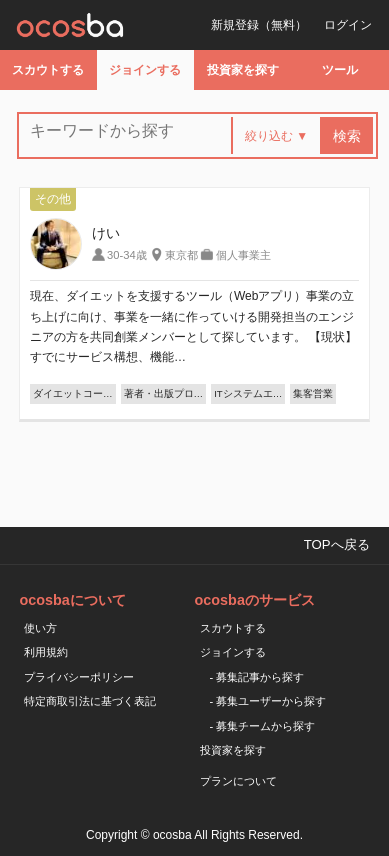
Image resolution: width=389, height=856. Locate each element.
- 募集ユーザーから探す (268, 701)
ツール (340, 70)
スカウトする (48, 70)
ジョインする (145, 70)
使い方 (40, 628)
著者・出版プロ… (164, 393)
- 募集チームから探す (263, 726)
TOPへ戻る (337, 544)
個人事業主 (243, 255)
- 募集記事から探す (257, 677)
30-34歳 (127, 255)
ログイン (348, 25)
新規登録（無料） (259, 25)
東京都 (181, 255)
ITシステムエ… (248, 393)
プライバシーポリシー (79, 677)
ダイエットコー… (73, 393)
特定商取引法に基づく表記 (90, 701)
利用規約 (46, 652)
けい (106, 233)
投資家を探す (243, 70)
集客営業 (313, 393)
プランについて (238, 781)
